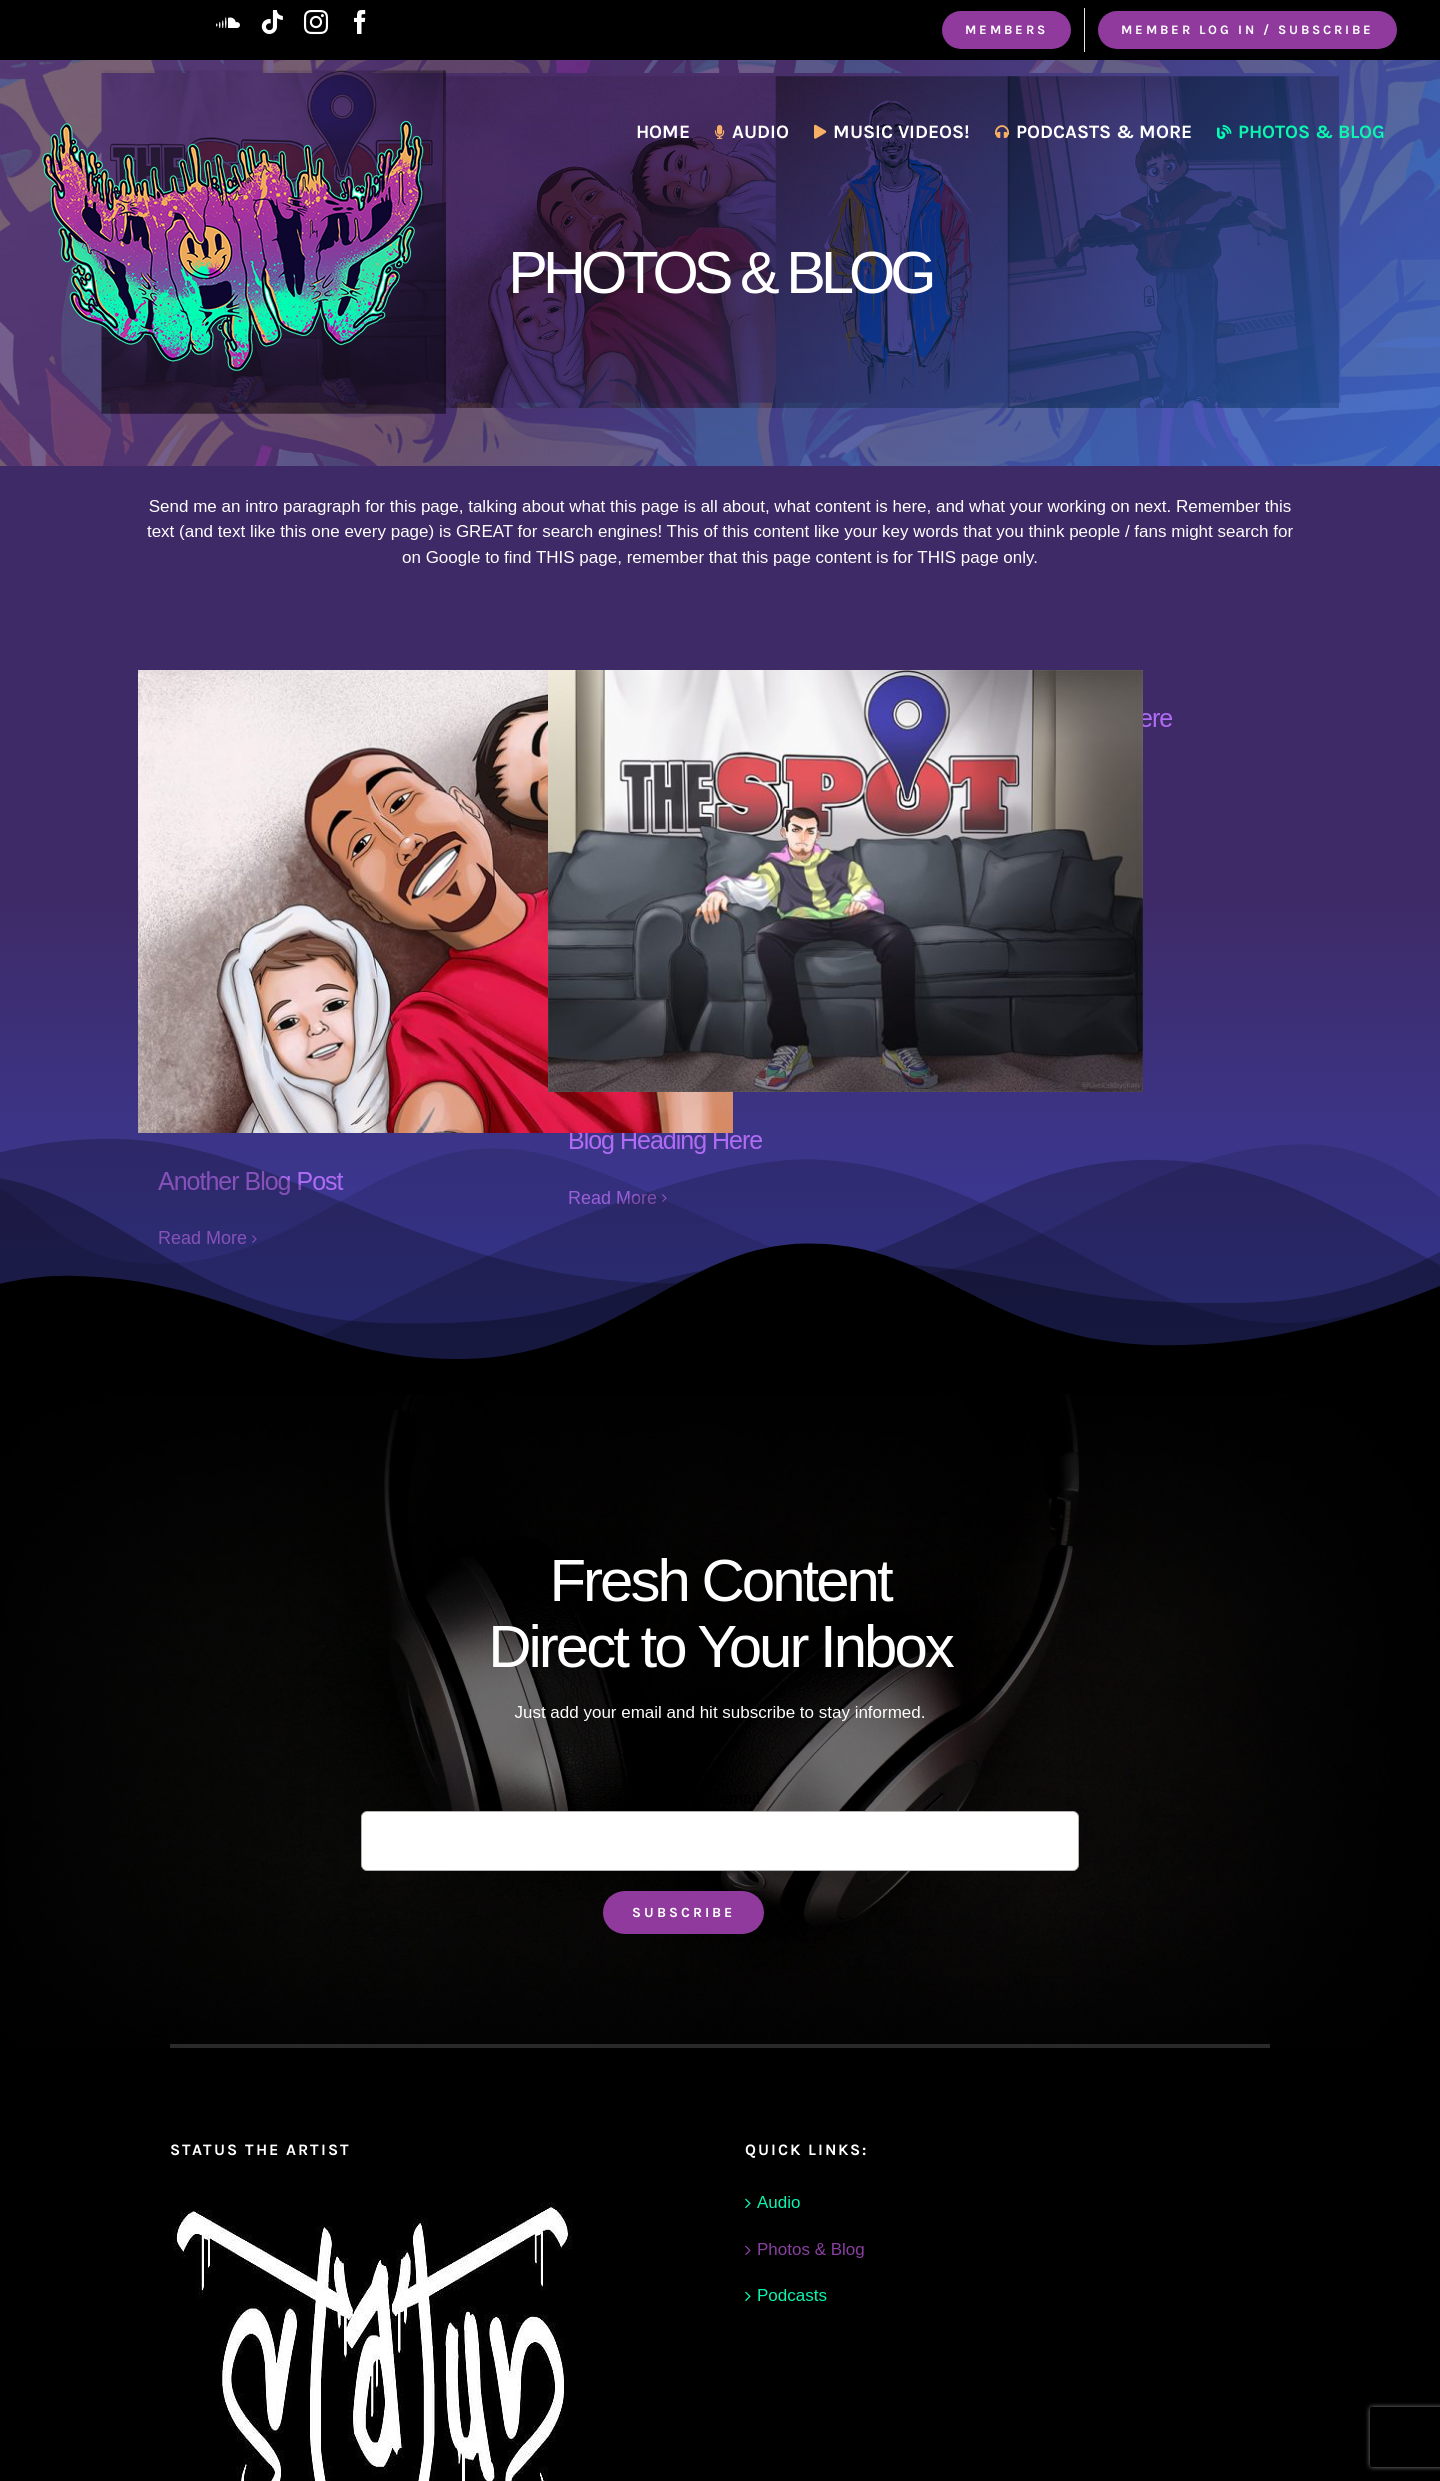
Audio (778, 2202)
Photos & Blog (811, 2249)
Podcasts (792, 2295)
